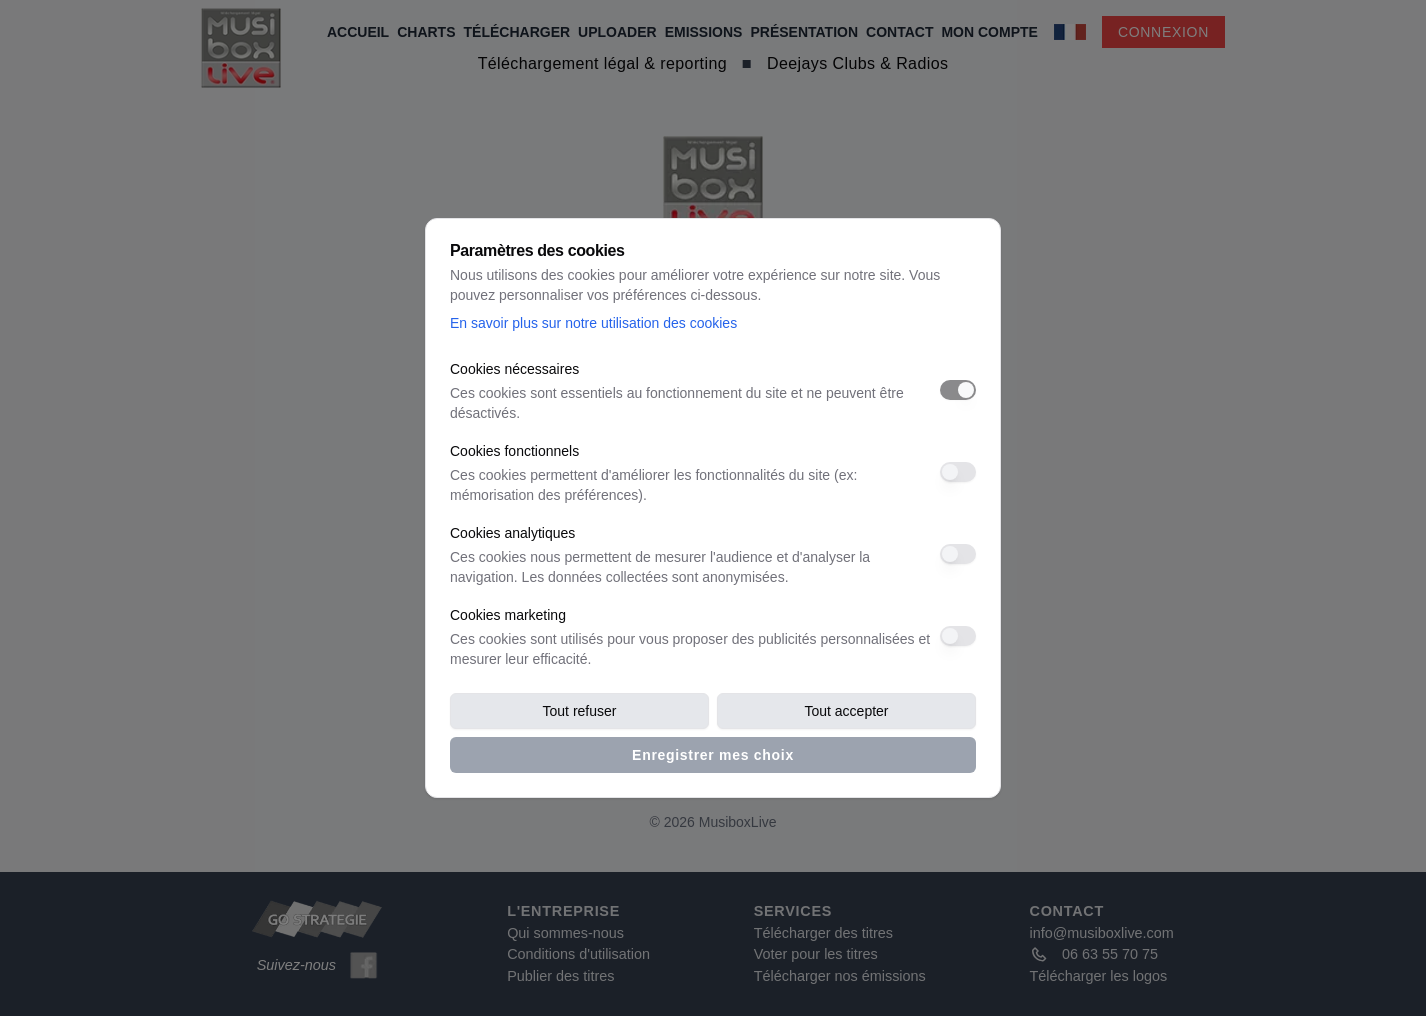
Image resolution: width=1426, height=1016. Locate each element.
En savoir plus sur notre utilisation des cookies (593, 323)
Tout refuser (580, 711)
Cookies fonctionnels (514, 451)
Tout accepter (846, 711)
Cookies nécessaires (514, 369)
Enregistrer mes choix (713, 755)
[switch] (958, 390)
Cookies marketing (508, 615)
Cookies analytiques (512, 533)
